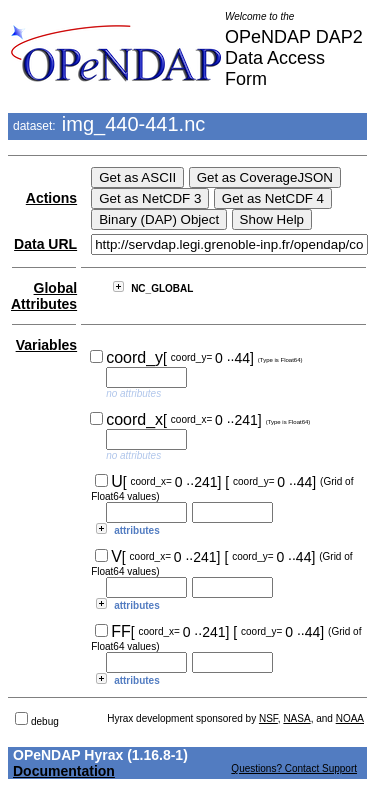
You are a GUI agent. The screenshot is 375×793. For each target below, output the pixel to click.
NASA (296, 718)
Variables (47, 345)
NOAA (350, 718)
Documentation (64, 771)
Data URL (45, 244)
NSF (268, 718)
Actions (51, 198)
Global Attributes (44, 296)
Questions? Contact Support (294, 768)
